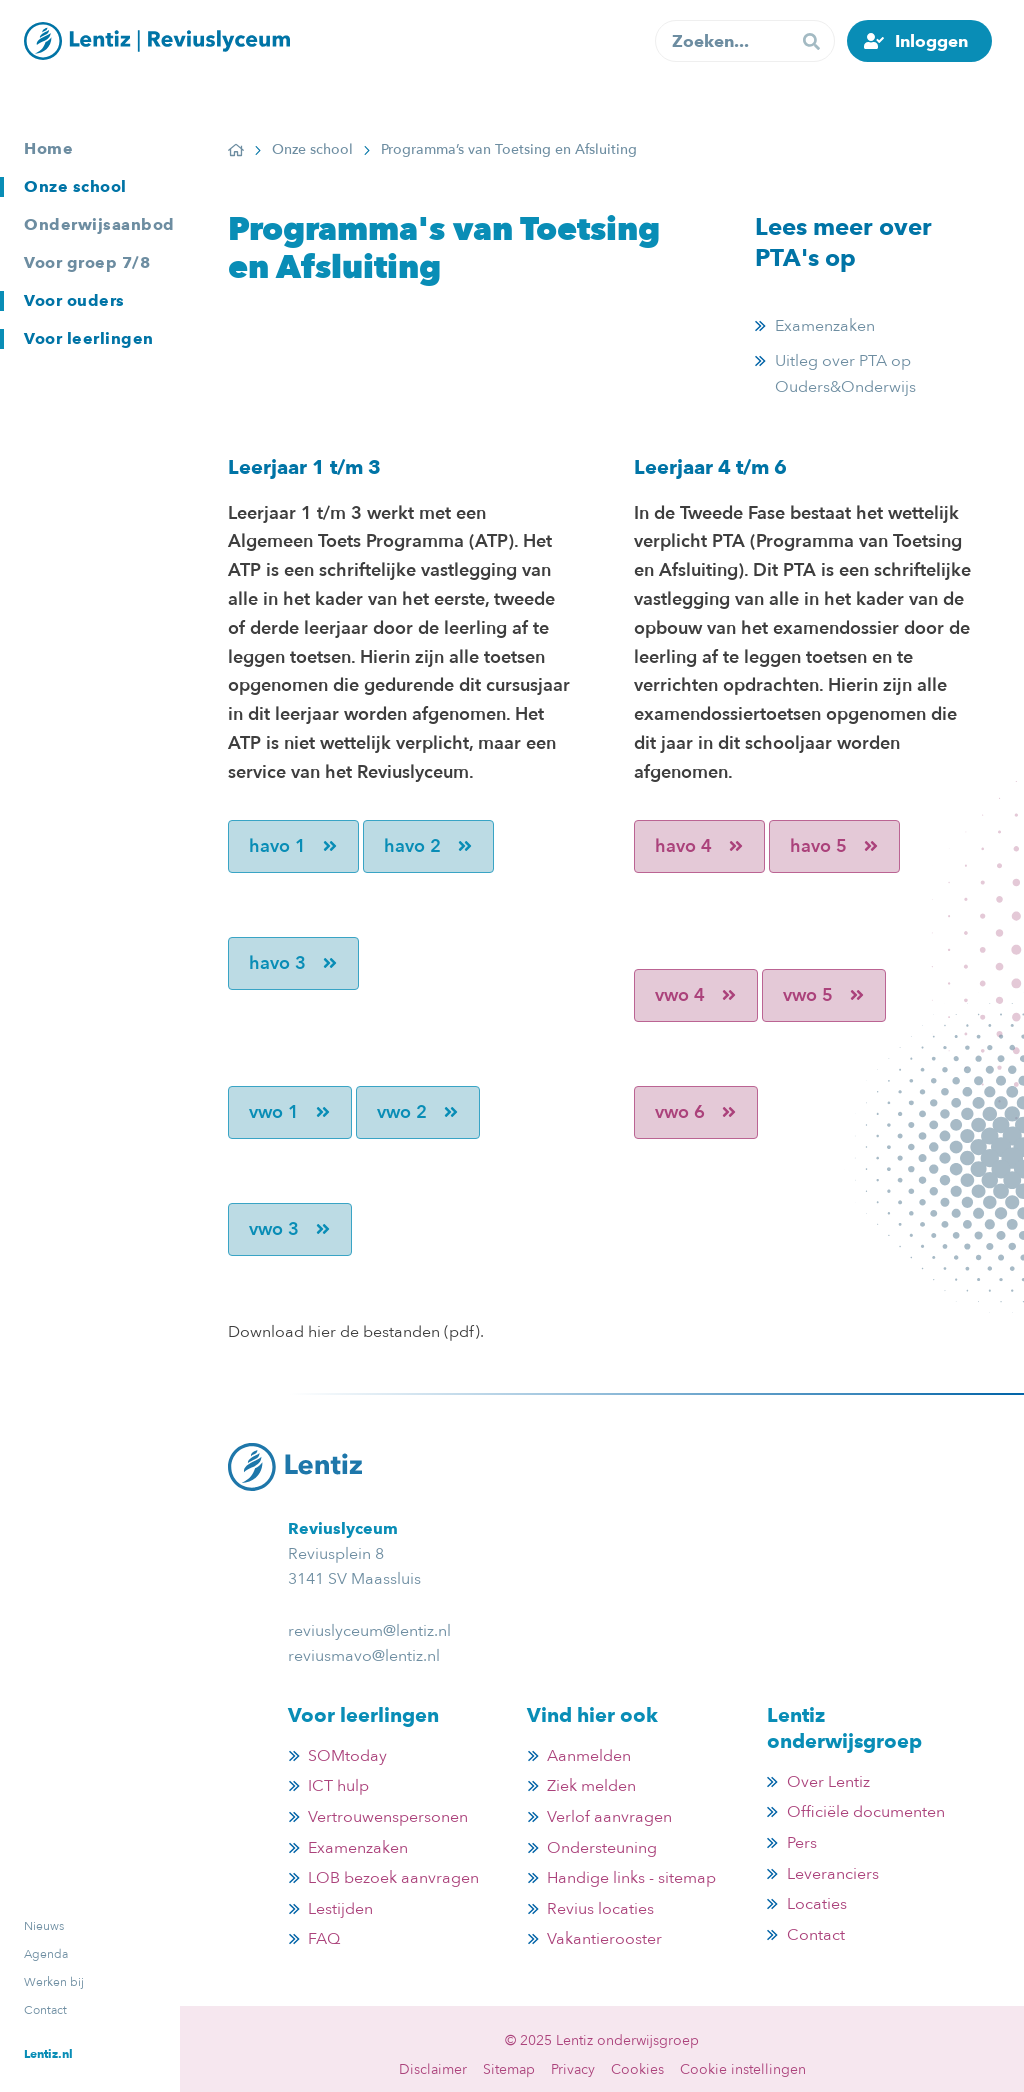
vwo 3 (290, 1229)
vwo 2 (418, 1112)
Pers (802, 1843)
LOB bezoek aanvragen (393, 1878)
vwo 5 (824, 995)
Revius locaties (600, 1909)
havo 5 (834, 846)
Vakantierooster (604, 1939)
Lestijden (340, 1909)
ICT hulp (338, 1786)
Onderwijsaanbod (99, 224)
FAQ (324, 1939)
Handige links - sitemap (631, 1878)
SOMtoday (347, 1756)
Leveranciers (833, 1874)
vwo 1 (290, 1112)
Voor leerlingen (89, 338)
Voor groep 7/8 (87, 262)
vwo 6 (696, 1112)
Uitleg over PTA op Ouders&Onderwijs (845, 374)
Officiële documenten (866, 1812)
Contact (45, 2010)
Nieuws (44, 1926)
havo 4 (699, 846)
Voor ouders (74, 300)
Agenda (46, 1954)
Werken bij (54, 1982)
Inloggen (931, 41)
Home (48, 148)
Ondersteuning (602, 1848)
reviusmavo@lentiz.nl (364, 1656)
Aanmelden (589, 1756)
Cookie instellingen (743, 2069)
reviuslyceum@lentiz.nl (369, 1631)
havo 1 (293, 846)
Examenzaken (825, 326)
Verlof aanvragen (609, 1817)
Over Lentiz (828, 1782)
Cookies (637, 2069)
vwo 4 (696, 995)
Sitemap (509, 2069)
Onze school (75, 186)
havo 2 (428, 846)
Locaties (817, 1904)
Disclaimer (433, 2069)
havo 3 (293, 963)
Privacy (573, 2069)
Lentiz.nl (48, 2053)
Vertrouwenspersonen (388, 1817)
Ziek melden (591, 1786)
